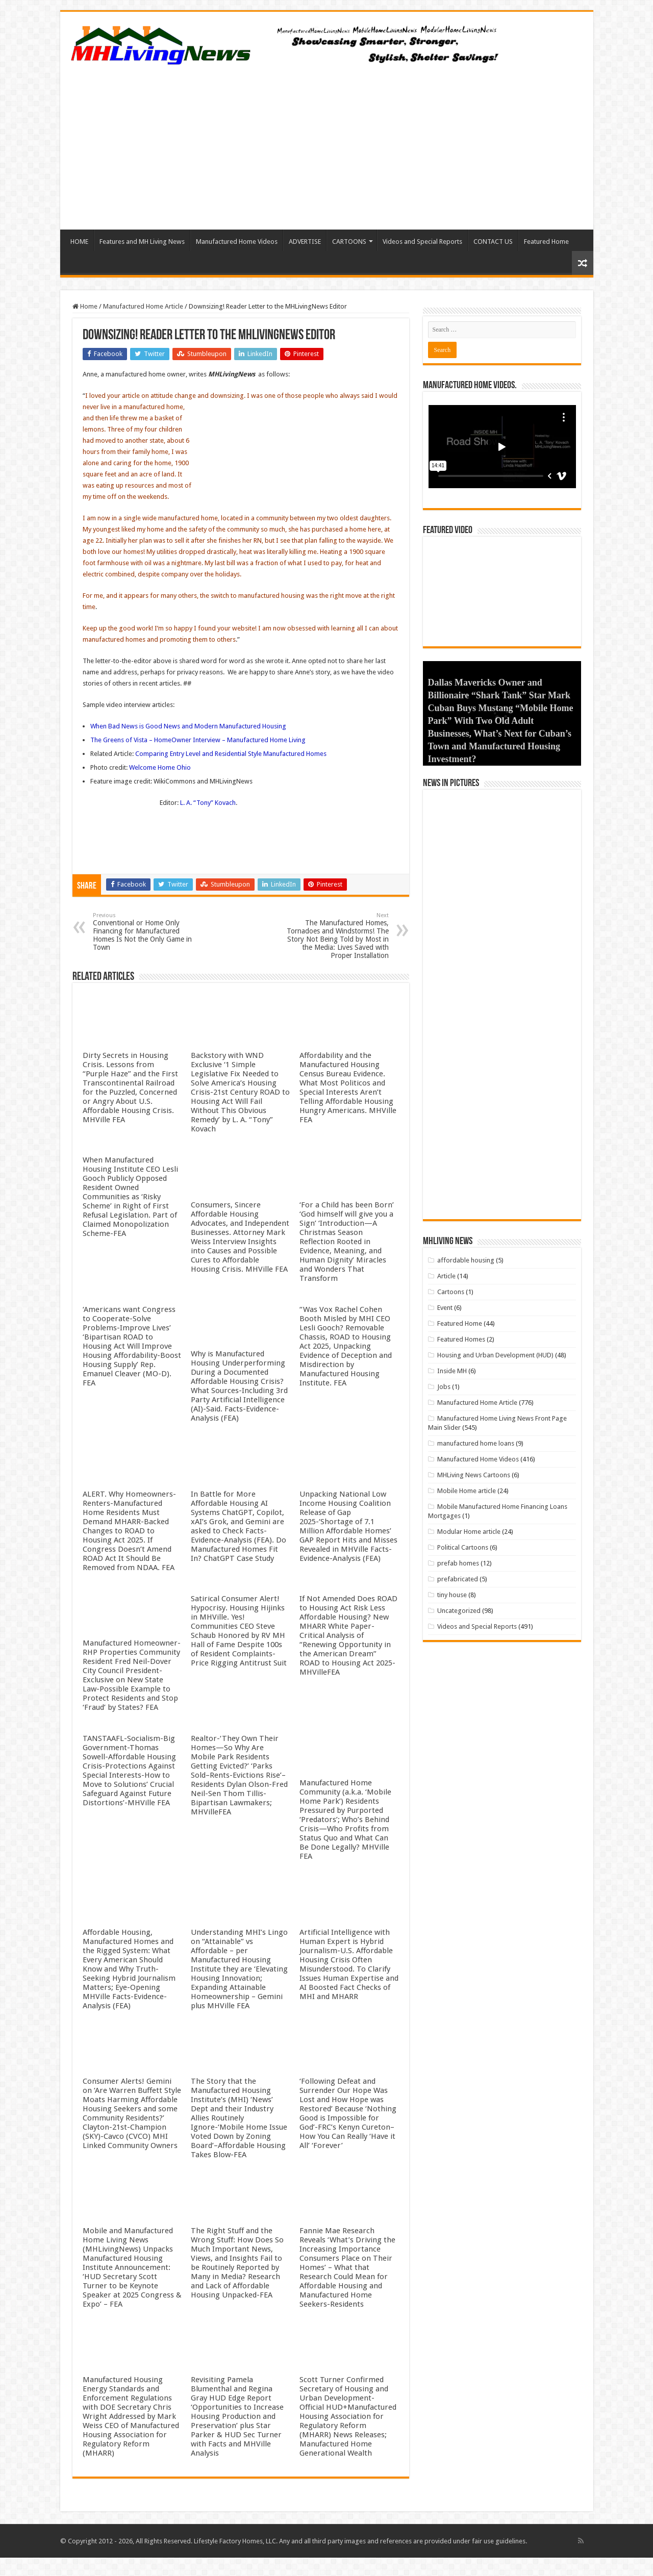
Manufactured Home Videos (237, 241)
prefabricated (457, 1580)
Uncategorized (459, 1612)
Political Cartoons (462, 1549)
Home (84, 306)
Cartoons (450, 1293)
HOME (79, 241)
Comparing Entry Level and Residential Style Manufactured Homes (230, 753)
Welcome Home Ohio (160, 767)
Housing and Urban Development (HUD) (495, 1356)
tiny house (452, 1596)
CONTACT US (493, 241)
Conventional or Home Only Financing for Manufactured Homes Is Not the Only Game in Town (145, 931)
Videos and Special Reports (422, 241)
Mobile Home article (466, 1492)
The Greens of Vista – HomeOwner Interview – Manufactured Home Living (198, 740)
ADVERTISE (305, 241)
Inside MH (452, 1372)
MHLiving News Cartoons (473, 1476)
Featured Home (546, 241)
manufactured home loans (475, 1445)
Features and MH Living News (142, 241)
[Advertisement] (327, 142)
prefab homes (458, 1565)
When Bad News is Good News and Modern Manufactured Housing (188, 726)
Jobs (443, 1388)
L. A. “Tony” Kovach (208, 802)
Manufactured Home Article (143, 306)
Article (446, 1277)
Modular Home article (468, 1533)
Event (445, 1309)
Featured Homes (461, 1341)
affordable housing (465, 1262)
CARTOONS (349, 241)
